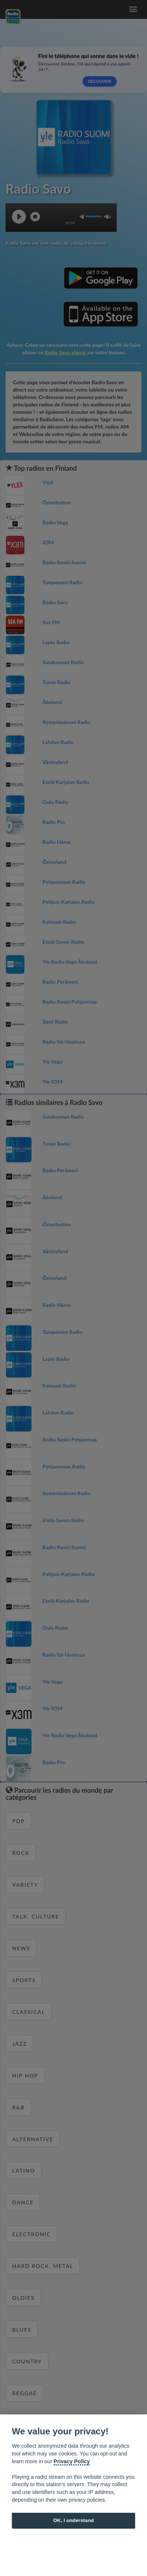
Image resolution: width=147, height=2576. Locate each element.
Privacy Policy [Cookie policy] (72, 2461)
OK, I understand (73, 2520)
